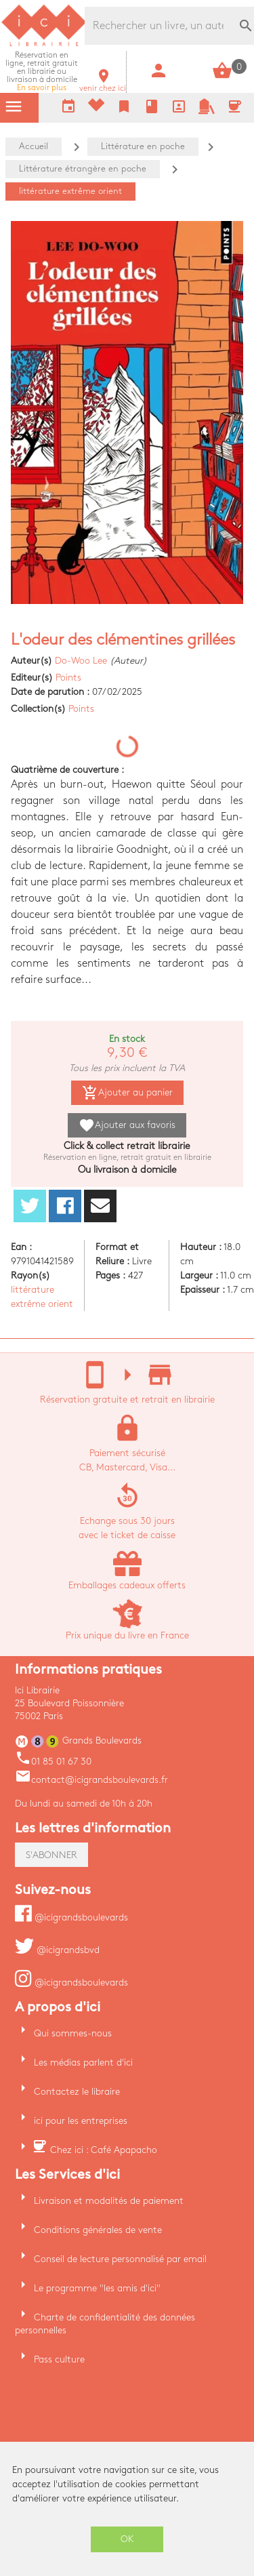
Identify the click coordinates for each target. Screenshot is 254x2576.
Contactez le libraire (77, 2091)
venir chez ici (102, 84)
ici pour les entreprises (80, 2120)
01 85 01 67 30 (53, 1761)
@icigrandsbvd (57, 1950)
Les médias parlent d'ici (83, 2062)
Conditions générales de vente (98, 2230)
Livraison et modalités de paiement (109, 2200)
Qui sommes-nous (73, 2033)
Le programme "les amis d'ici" (97, 2288)
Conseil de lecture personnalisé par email (120, 2259)
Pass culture (59, 2359)
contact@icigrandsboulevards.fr (91, 1779)
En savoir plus (41, 72)
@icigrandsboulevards (71, 1917)
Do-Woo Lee (81, 660)
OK (127, 2539)
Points (68, 677)
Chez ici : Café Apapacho (103, 2150)
